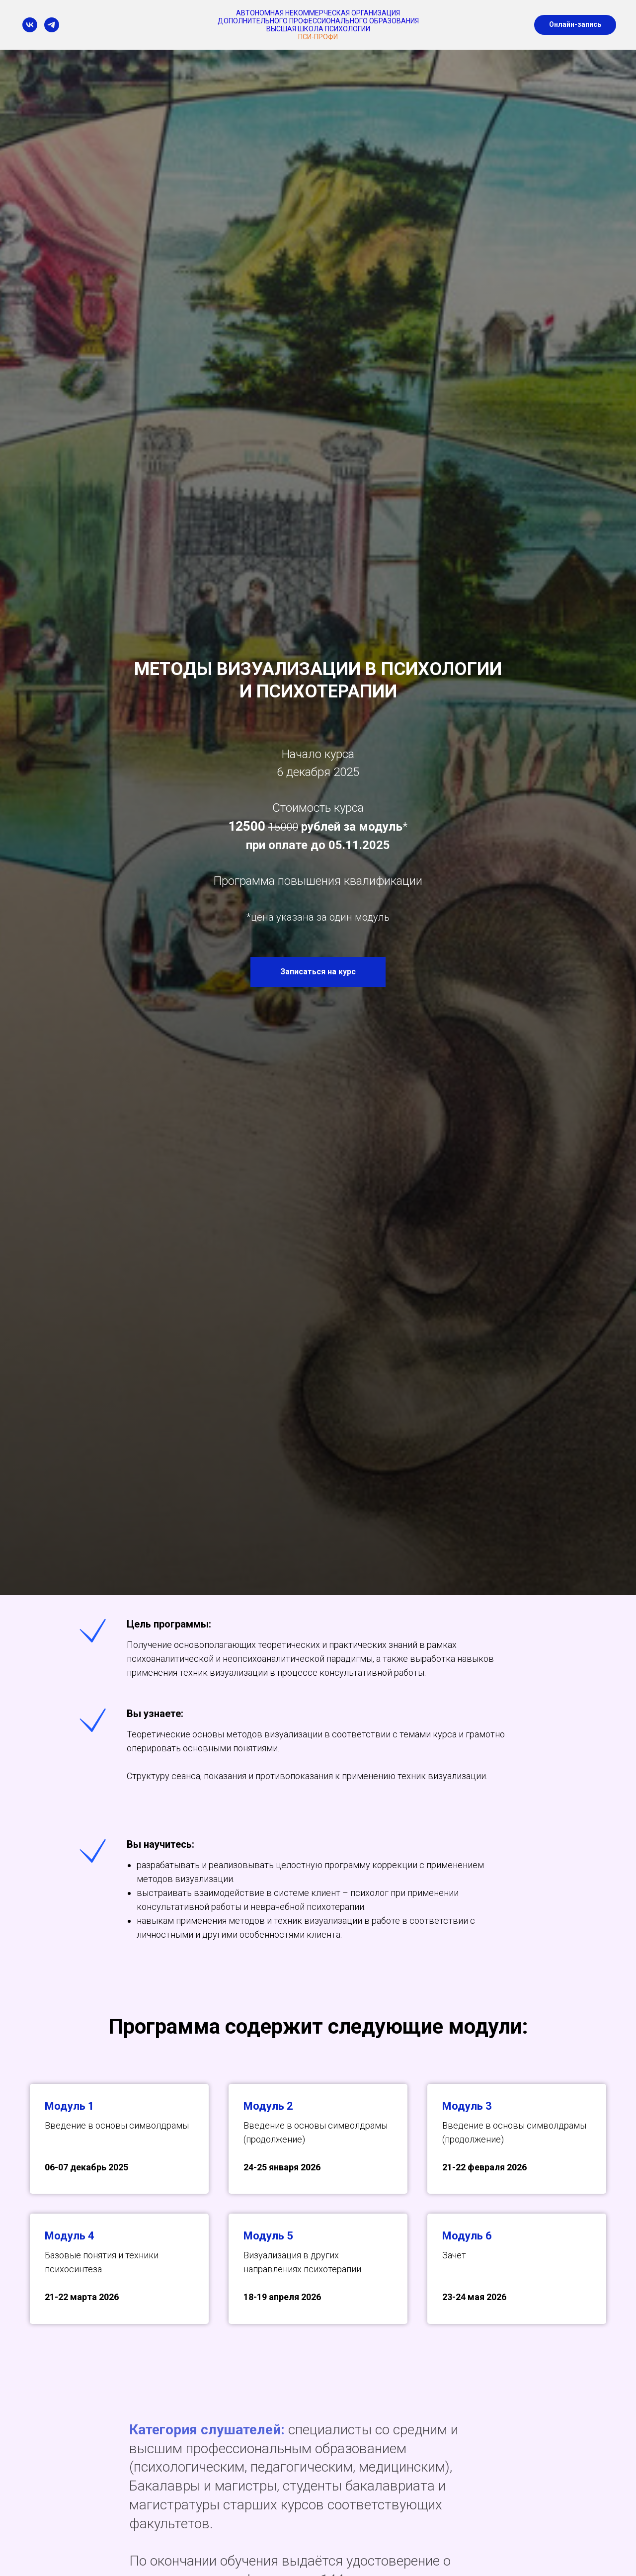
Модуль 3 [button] (467, 2106)
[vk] (29, 24)
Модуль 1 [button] (69, 2106)
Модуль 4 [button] (69, 2236)
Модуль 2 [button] (268, 2106)
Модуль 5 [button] (268, 2236)
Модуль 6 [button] (467, 2236)
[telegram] (51, 24)
